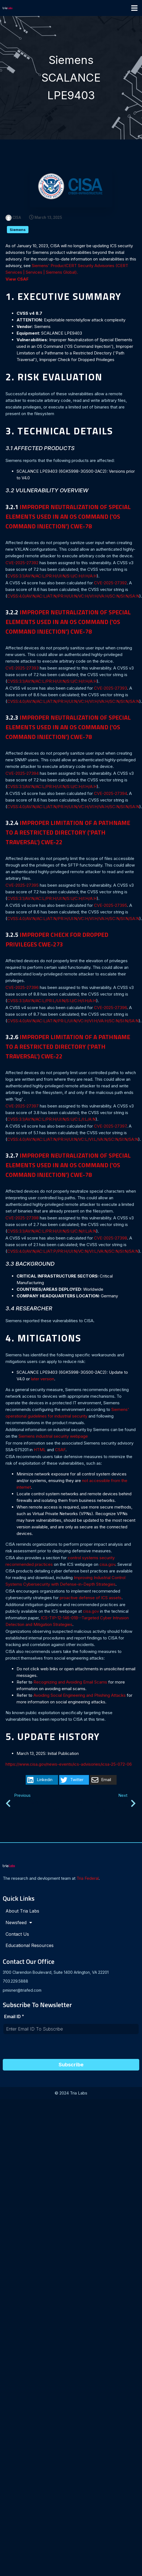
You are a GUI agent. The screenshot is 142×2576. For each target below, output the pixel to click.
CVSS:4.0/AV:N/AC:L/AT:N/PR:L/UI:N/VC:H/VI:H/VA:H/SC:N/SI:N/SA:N (73, 1021)
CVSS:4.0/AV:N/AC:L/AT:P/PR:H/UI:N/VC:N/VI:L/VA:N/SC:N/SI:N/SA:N (72, 1252)
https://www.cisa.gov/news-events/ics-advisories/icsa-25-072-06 (69, 1765)
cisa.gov (107, 1565)
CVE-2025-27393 (22, 668)
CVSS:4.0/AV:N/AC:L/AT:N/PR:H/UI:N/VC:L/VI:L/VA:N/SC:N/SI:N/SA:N (72, 1140)
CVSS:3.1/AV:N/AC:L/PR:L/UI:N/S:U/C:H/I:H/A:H (51, 1001)
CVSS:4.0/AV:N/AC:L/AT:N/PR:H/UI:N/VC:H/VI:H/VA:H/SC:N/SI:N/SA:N (73, 596)
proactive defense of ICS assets (91, 1598)
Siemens (18, 230)
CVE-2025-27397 (22, 1106)
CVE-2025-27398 (22, 1219)
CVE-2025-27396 (22, 988)
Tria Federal (88, 1879)
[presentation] (45, 2049)
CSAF (60, 1450)
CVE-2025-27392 (22, 563)
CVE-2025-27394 (22, 774)
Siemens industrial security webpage (53, 1437)
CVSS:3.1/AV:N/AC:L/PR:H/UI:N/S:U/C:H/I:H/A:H (52, 576)
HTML (40, 1450)
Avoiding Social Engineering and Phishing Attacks (79, 1696)
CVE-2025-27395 (22, 886)
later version (42, 1380)
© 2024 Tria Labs (71, 2093)
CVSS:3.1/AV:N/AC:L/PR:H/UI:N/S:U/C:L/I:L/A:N (51, 1120)
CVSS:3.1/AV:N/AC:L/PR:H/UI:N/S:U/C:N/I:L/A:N (51, 1232)
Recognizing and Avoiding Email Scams (70, 1683)
